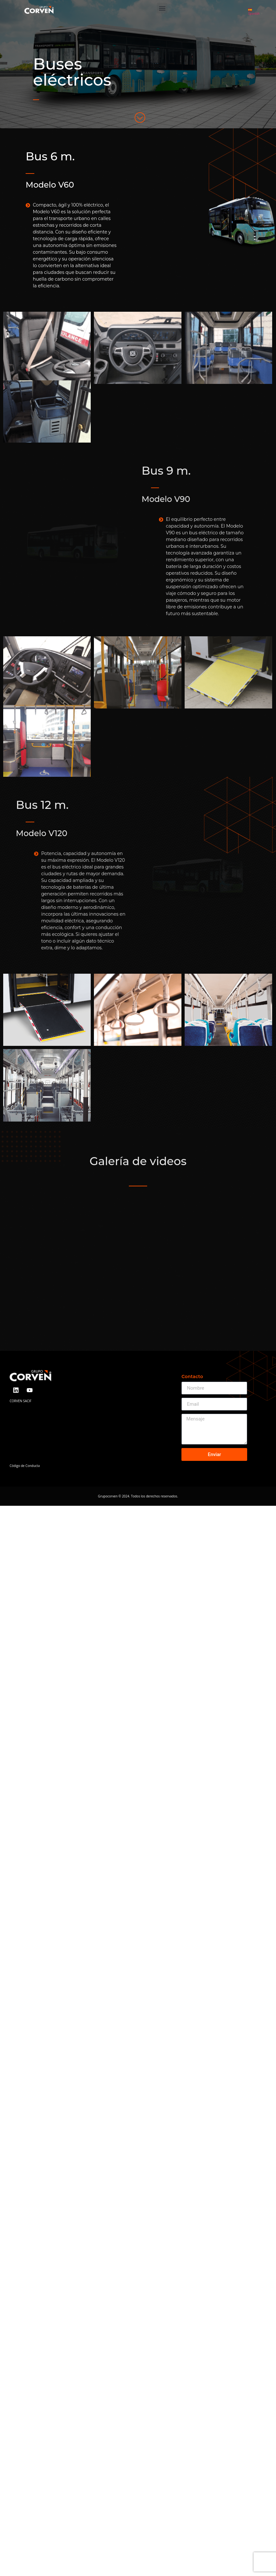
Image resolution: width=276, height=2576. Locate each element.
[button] (162, 8)
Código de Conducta (25, 1472)
